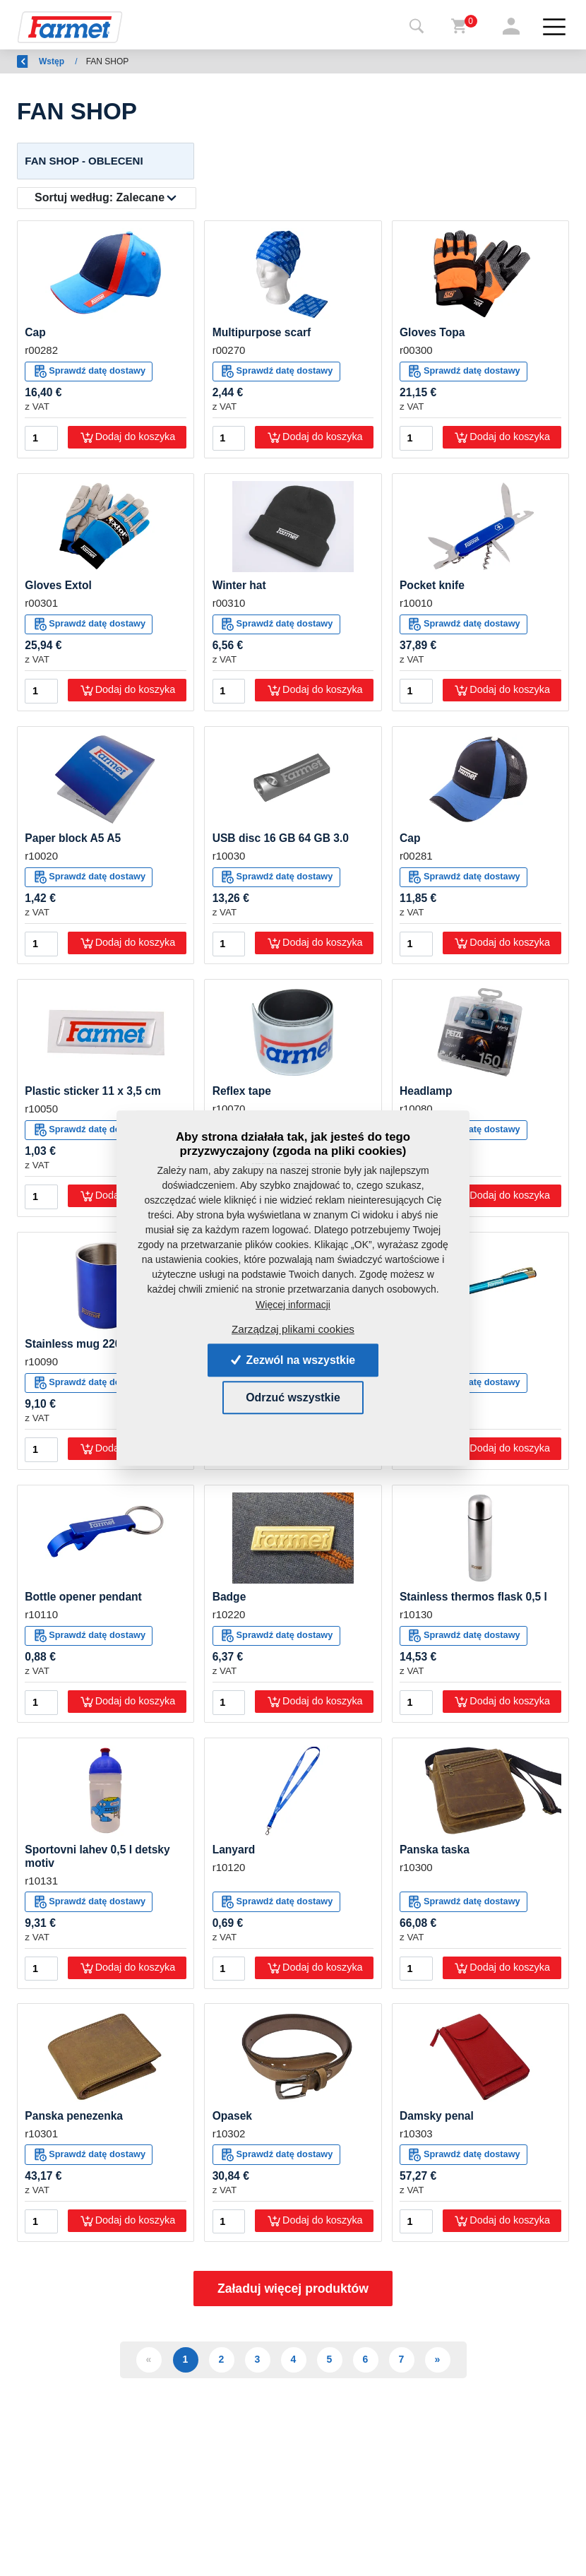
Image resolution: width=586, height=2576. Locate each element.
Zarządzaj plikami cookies (293, 1329)
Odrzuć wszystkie (293, 1397)
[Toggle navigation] (416, 27)
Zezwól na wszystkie (292, 1359)
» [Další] (438, 2363)
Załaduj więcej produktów (293, 2293)
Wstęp (90, 61)
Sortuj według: (100, 198)
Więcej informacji (293, 1304)
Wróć (35, 61)
